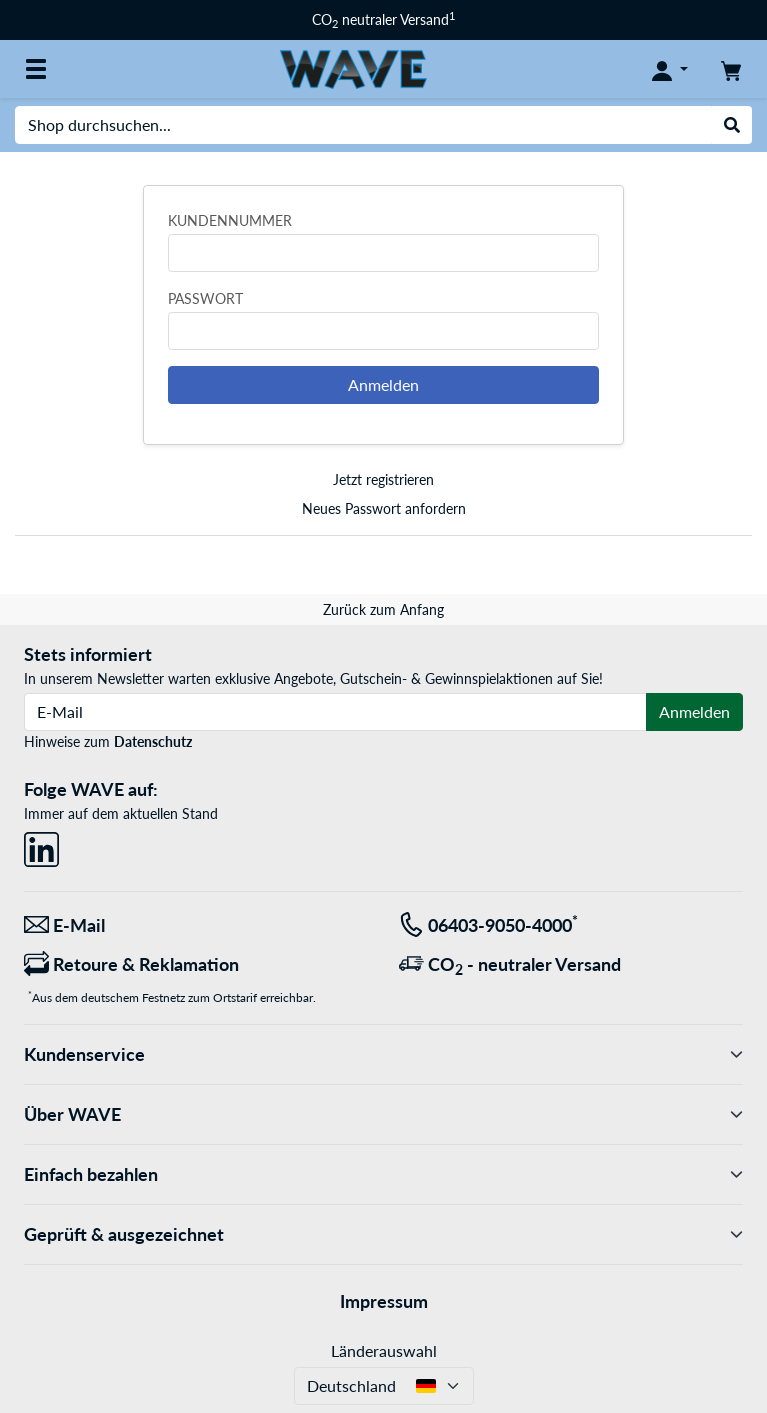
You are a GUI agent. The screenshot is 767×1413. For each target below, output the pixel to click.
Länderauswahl (384, 1350)
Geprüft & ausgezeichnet (383, 1234)
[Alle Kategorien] (36, 69)
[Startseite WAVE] (353, 67)
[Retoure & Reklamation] (196, 964)
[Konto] (670, 69)
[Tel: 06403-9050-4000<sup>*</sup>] (571, 925)
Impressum (384, 1301)
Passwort (205, 298)
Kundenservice (383, 1054)
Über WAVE (383, 1114)
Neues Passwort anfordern (384, 508)
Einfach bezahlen (383, 1174)
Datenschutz (153, 741)
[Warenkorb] (731, 69)
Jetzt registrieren (383, 479)
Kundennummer (230, 220)
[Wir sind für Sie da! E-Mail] (196, 925)
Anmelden (383, 384)
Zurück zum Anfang (383, 609)
